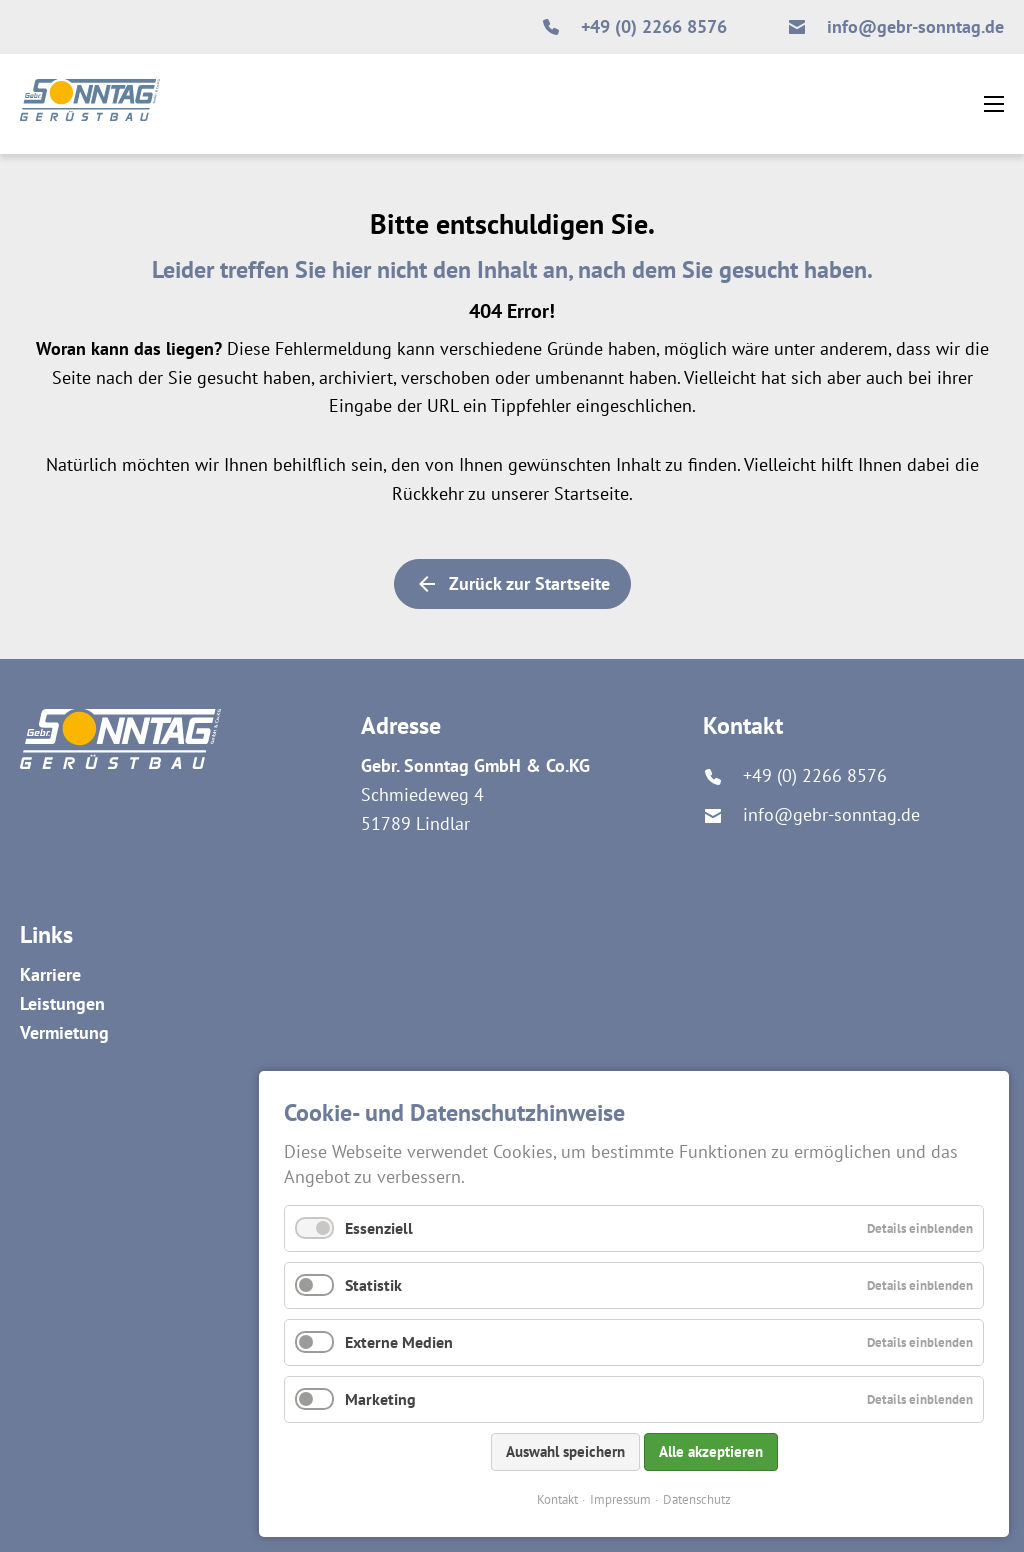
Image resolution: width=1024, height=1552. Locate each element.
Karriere (50, 974)
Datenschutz (697, 1499)
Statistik (373, 1285)
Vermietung (64, 1032)
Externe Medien (399, 1342)
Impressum (620, 1499)
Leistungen (62, 1003)
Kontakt (557, 1499)
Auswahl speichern (565, 1451)
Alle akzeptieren (711, 1451)
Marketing (380, 1399)
